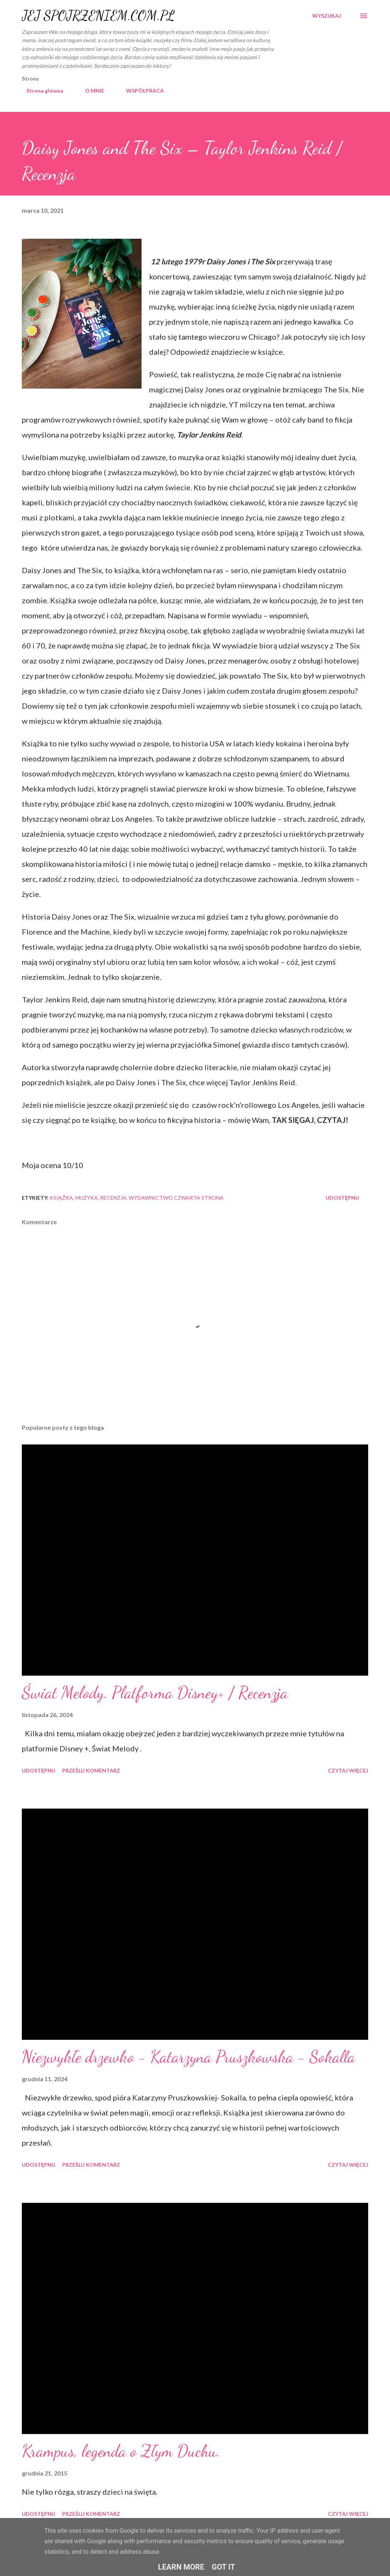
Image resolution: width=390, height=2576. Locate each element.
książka (61, 1197)
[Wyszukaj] (326, 16)
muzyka (86, 1197)
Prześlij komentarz (91, 1770)
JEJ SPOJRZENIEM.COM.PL (98, 16)
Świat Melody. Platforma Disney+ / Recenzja (155, 1692)
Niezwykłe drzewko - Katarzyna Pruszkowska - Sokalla (188, 2057)
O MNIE (90, 90)
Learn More (181, 2566)
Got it (223, 2566)
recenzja (113, 1197)
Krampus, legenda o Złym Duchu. (121, 2451)
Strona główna (40, 90)
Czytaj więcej (348, 1770)
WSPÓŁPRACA (140, 90)
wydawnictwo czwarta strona (176, 1197)
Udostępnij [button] (342, 1197)
